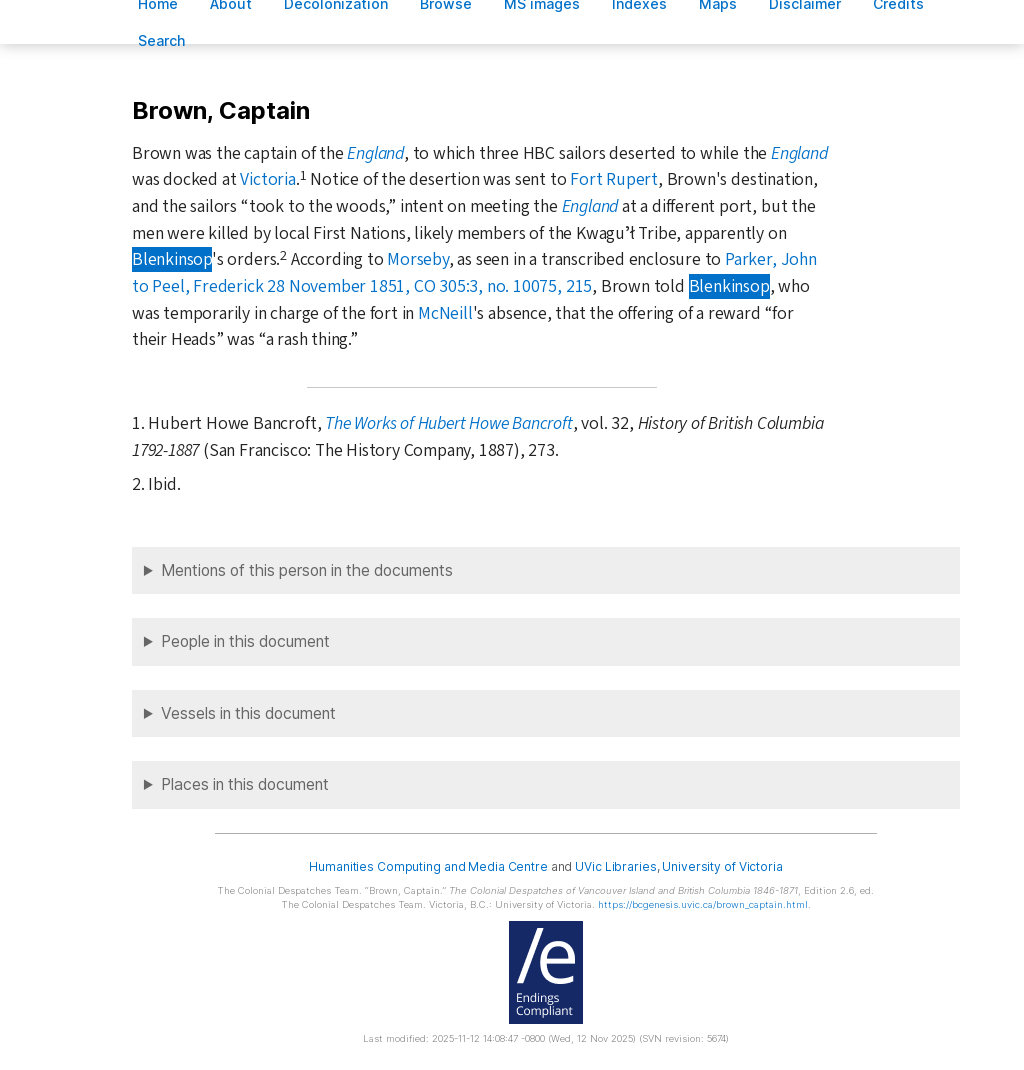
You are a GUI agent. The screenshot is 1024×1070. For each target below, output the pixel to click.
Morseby (418, 259)
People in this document (245, 641)
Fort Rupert (614, 179)
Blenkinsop (172, 259)
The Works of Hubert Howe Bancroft (449, 423)
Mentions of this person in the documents (307, 570)
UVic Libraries (615, 866)
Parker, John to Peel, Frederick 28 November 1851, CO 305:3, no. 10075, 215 (474, 273)
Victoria (267, 179)
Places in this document (245, 784)
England (375, 153)
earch (162, 40)
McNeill (445, 313)
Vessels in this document (248, 713)
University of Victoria (722, 866)
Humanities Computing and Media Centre (428, 866)
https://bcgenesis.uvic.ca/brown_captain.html (703, 904)
